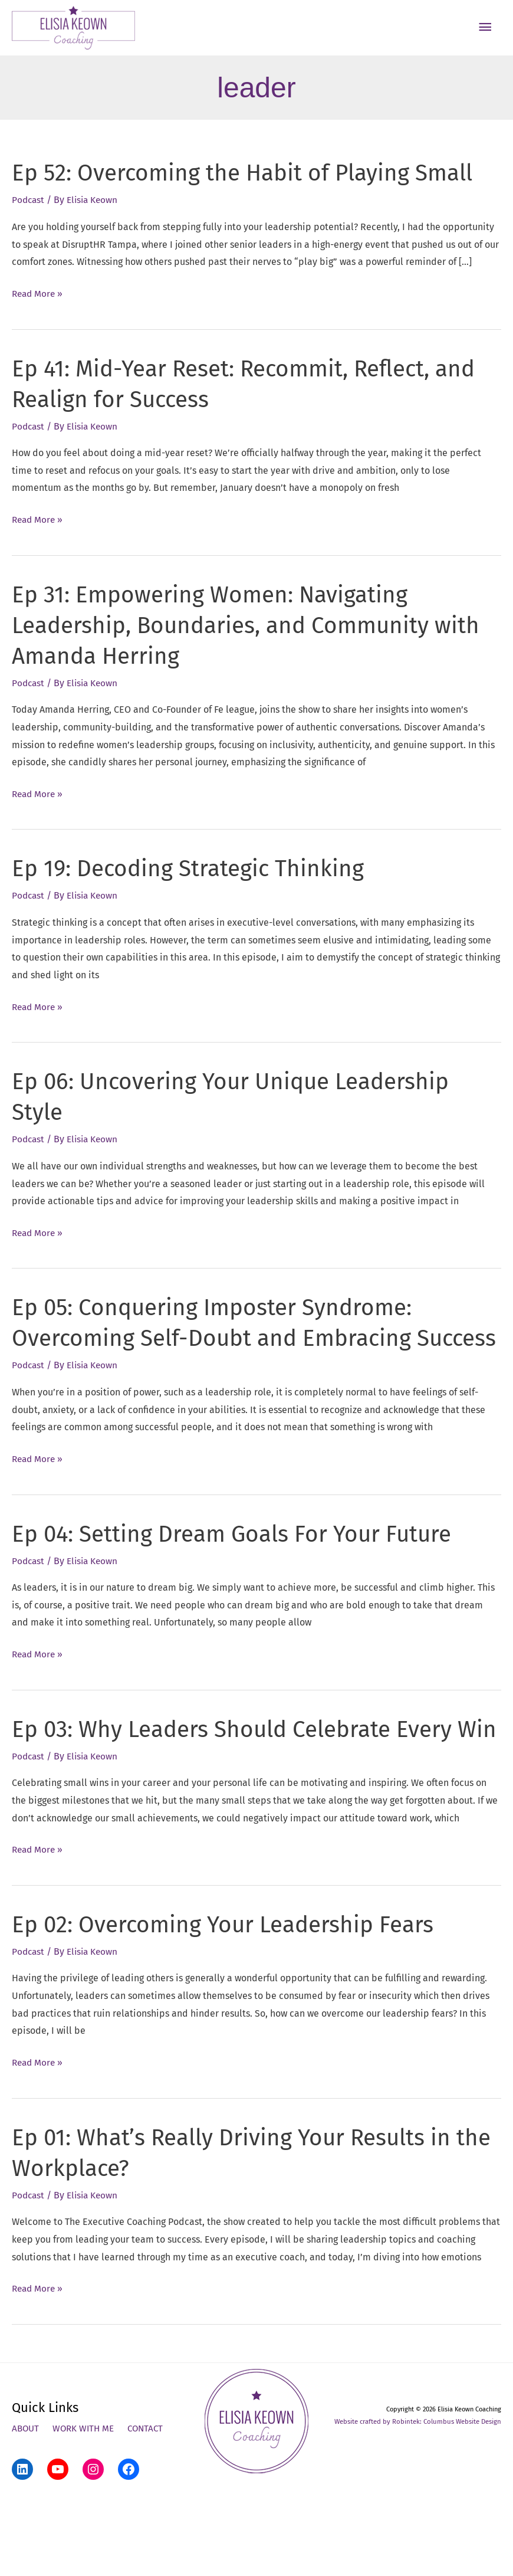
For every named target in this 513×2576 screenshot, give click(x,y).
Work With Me (86, 2505)
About (26, 2505)
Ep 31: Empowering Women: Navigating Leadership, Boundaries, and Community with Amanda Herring (253, 641)
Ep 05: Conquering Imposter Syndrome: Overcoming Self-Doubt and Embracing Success (218, 1354)
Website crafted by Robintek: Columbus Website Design (420, 2498)
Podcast (29, 216)
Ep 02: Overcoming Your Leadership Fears (231, 2001)
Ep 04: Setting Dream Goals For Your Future (240, 1580)
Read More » (38, 310)
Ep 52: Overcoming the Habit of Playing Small (251, 189)
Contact (151, 2505)
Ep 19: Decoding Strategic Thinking (193, 884)
